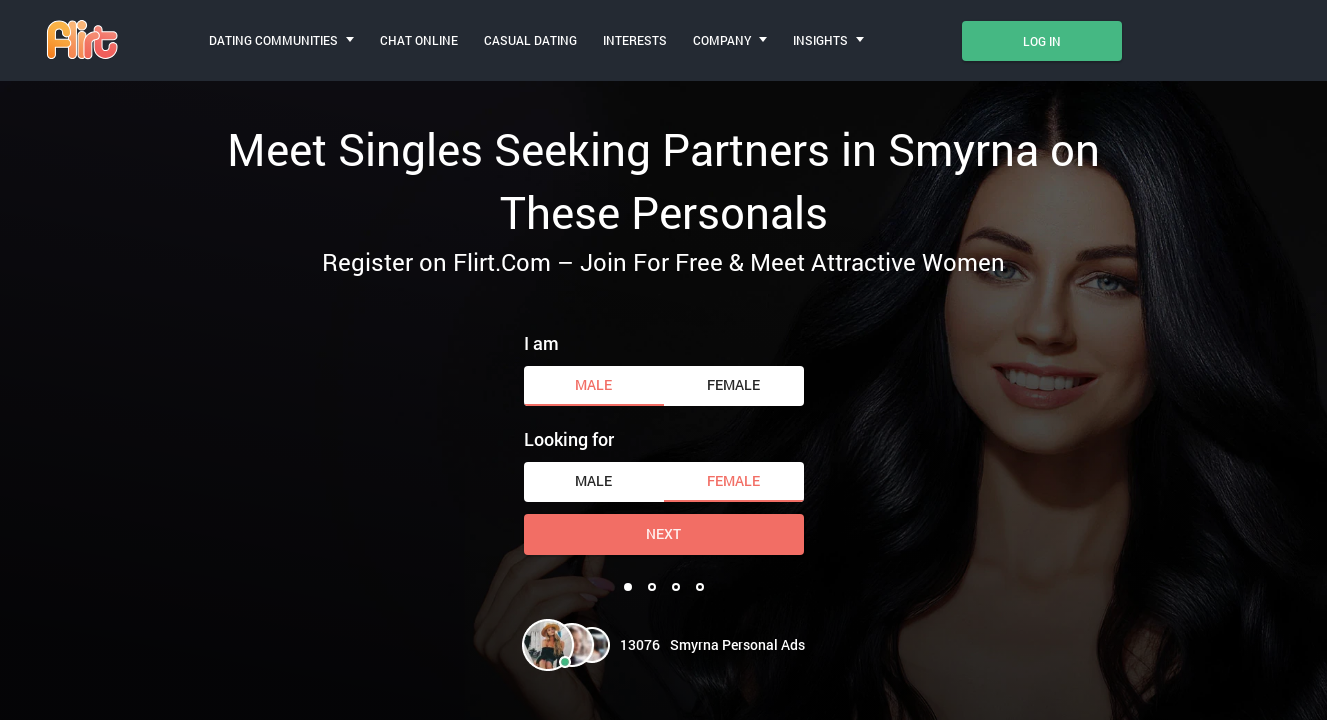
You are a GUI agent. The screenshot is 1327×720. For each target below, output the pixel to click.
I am (541, 343)
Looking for (569, 439)
